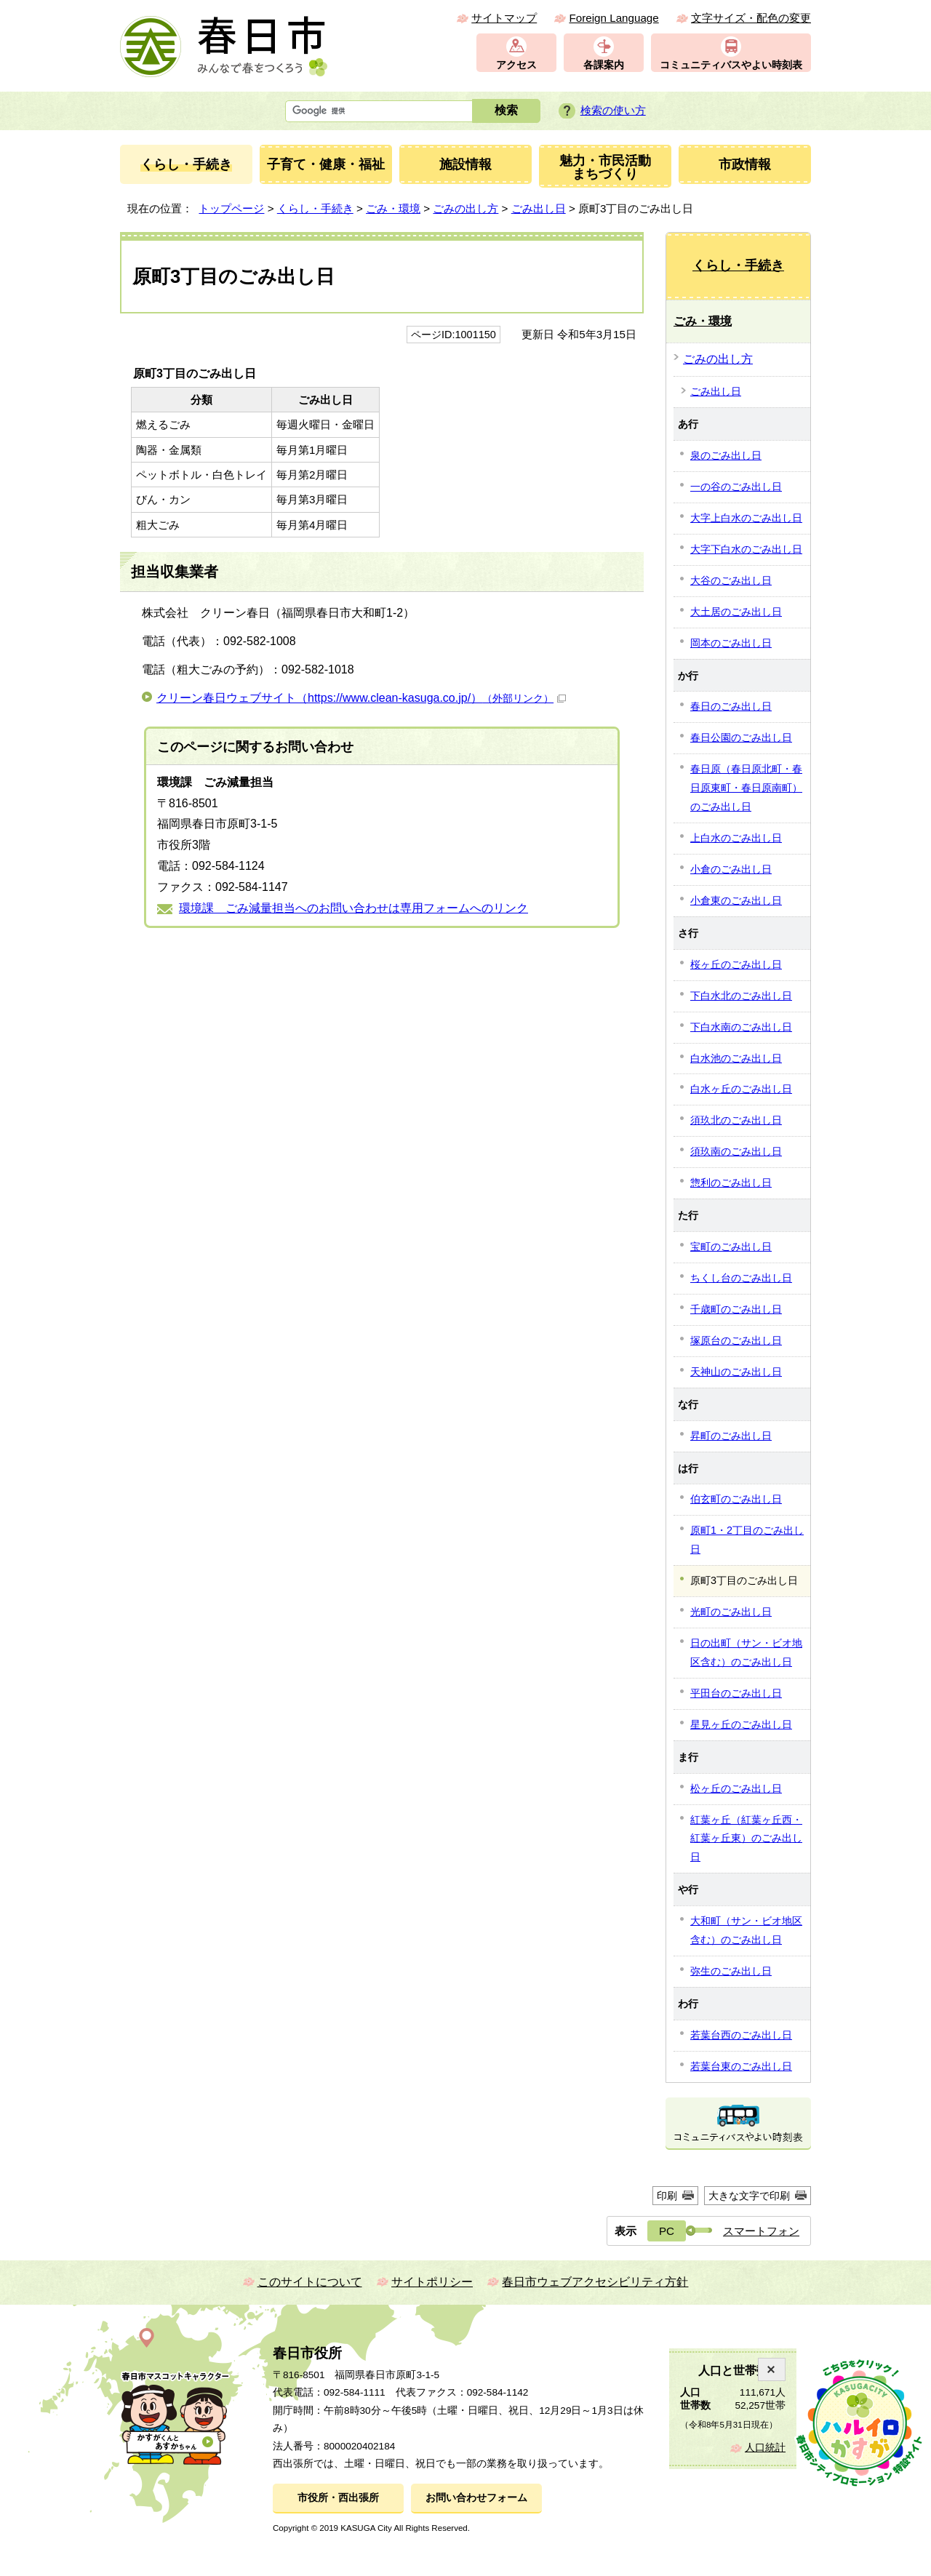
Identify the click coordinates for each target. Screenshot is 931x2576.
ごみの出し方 (465, 208)
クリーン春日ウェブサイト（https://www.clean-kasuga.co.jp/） (361, 698)
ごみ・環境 (393, 208)
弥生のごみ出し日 (731, 1971)
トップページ (231, 208)
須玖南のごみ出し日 (736, 1151)
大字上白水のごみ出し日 (746, 518)
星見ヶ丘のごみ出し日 (741, 1724)
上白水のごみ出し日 (736, 838)
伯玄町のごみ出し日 (736, 1499)
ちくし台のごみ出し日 (741, 1278)
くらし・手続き (315, 208)
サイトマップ (504, 18)
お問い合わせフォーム (476, 2497)
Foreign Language (613, 18)
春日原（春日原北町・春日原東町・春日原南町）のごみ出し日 (746, 787)
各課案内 (603, 65)
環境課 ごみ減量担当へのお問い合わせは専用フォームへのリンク (353, 908)
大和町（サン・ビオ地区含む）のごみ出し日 (746, 1930)
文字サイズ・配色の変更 (751, 18)
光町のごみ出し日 (731, 1611)
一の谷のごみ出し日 (736, 486)
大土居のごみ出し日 (736, 611)
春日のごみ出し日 (731, 706)
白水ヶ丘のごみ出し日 (741, 1089)
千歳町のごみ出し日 (736, 1309)
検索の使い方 (613, 110)
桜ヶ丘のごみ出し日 (736, 964)
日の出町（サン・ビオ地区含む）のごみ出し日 (746, 1652)
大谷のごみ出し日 (731, 580)
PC (666, 2231)
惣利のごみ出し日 (731, 1182)
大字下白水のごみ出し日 (746, 549)
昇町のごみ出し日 (731, 1435)
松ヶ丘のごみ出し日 (736, 1788)
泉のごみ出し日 (726, 455)
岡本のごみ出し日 (731, 643)
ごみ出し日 (538, 208)
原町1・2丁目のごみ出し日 (747, 1539)
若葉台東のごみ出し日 (741, 2066)
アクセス (516, 65)
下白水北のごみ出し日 (741, 995)
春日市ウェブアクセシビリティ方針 (595, 2282)
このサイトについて (309, 2282)
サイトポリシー (432, 2282)
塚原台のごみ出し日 (736, 1340)
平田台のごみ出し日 (736, 1693)
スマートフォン (761, 2231)
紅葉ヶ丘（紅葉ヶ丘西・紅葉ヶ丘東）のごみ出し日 (746, 1838)
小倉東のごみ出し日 (736, 900)
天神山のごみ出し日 (736, 1371)
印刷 (667, 2195)
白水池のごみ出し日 (736, 1058)
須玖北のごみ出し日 (736, 1120)
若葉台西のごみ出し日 (741, 2035)
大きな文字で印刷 (749, 2195)
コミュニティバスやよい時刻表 (731, 65)
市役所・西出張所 (338, 2497)
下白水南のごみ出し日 (741, 1027)
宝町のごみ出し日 (731, 1246)
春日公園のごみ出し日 (741, 737)
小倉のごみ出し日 (731, 869)
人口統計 (765, 2447)
